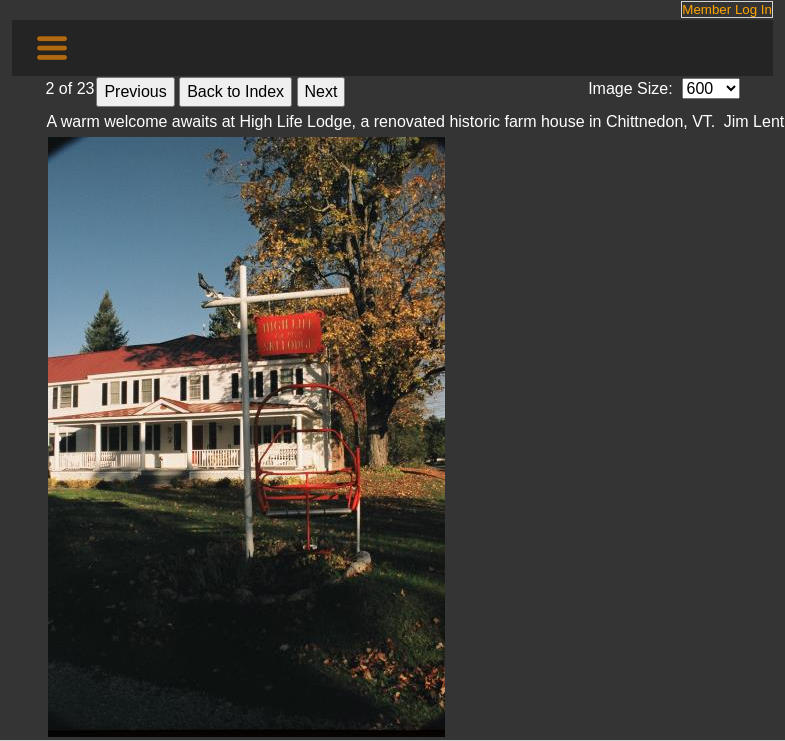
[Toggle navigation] (52, 48)
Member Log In (727, 9)
